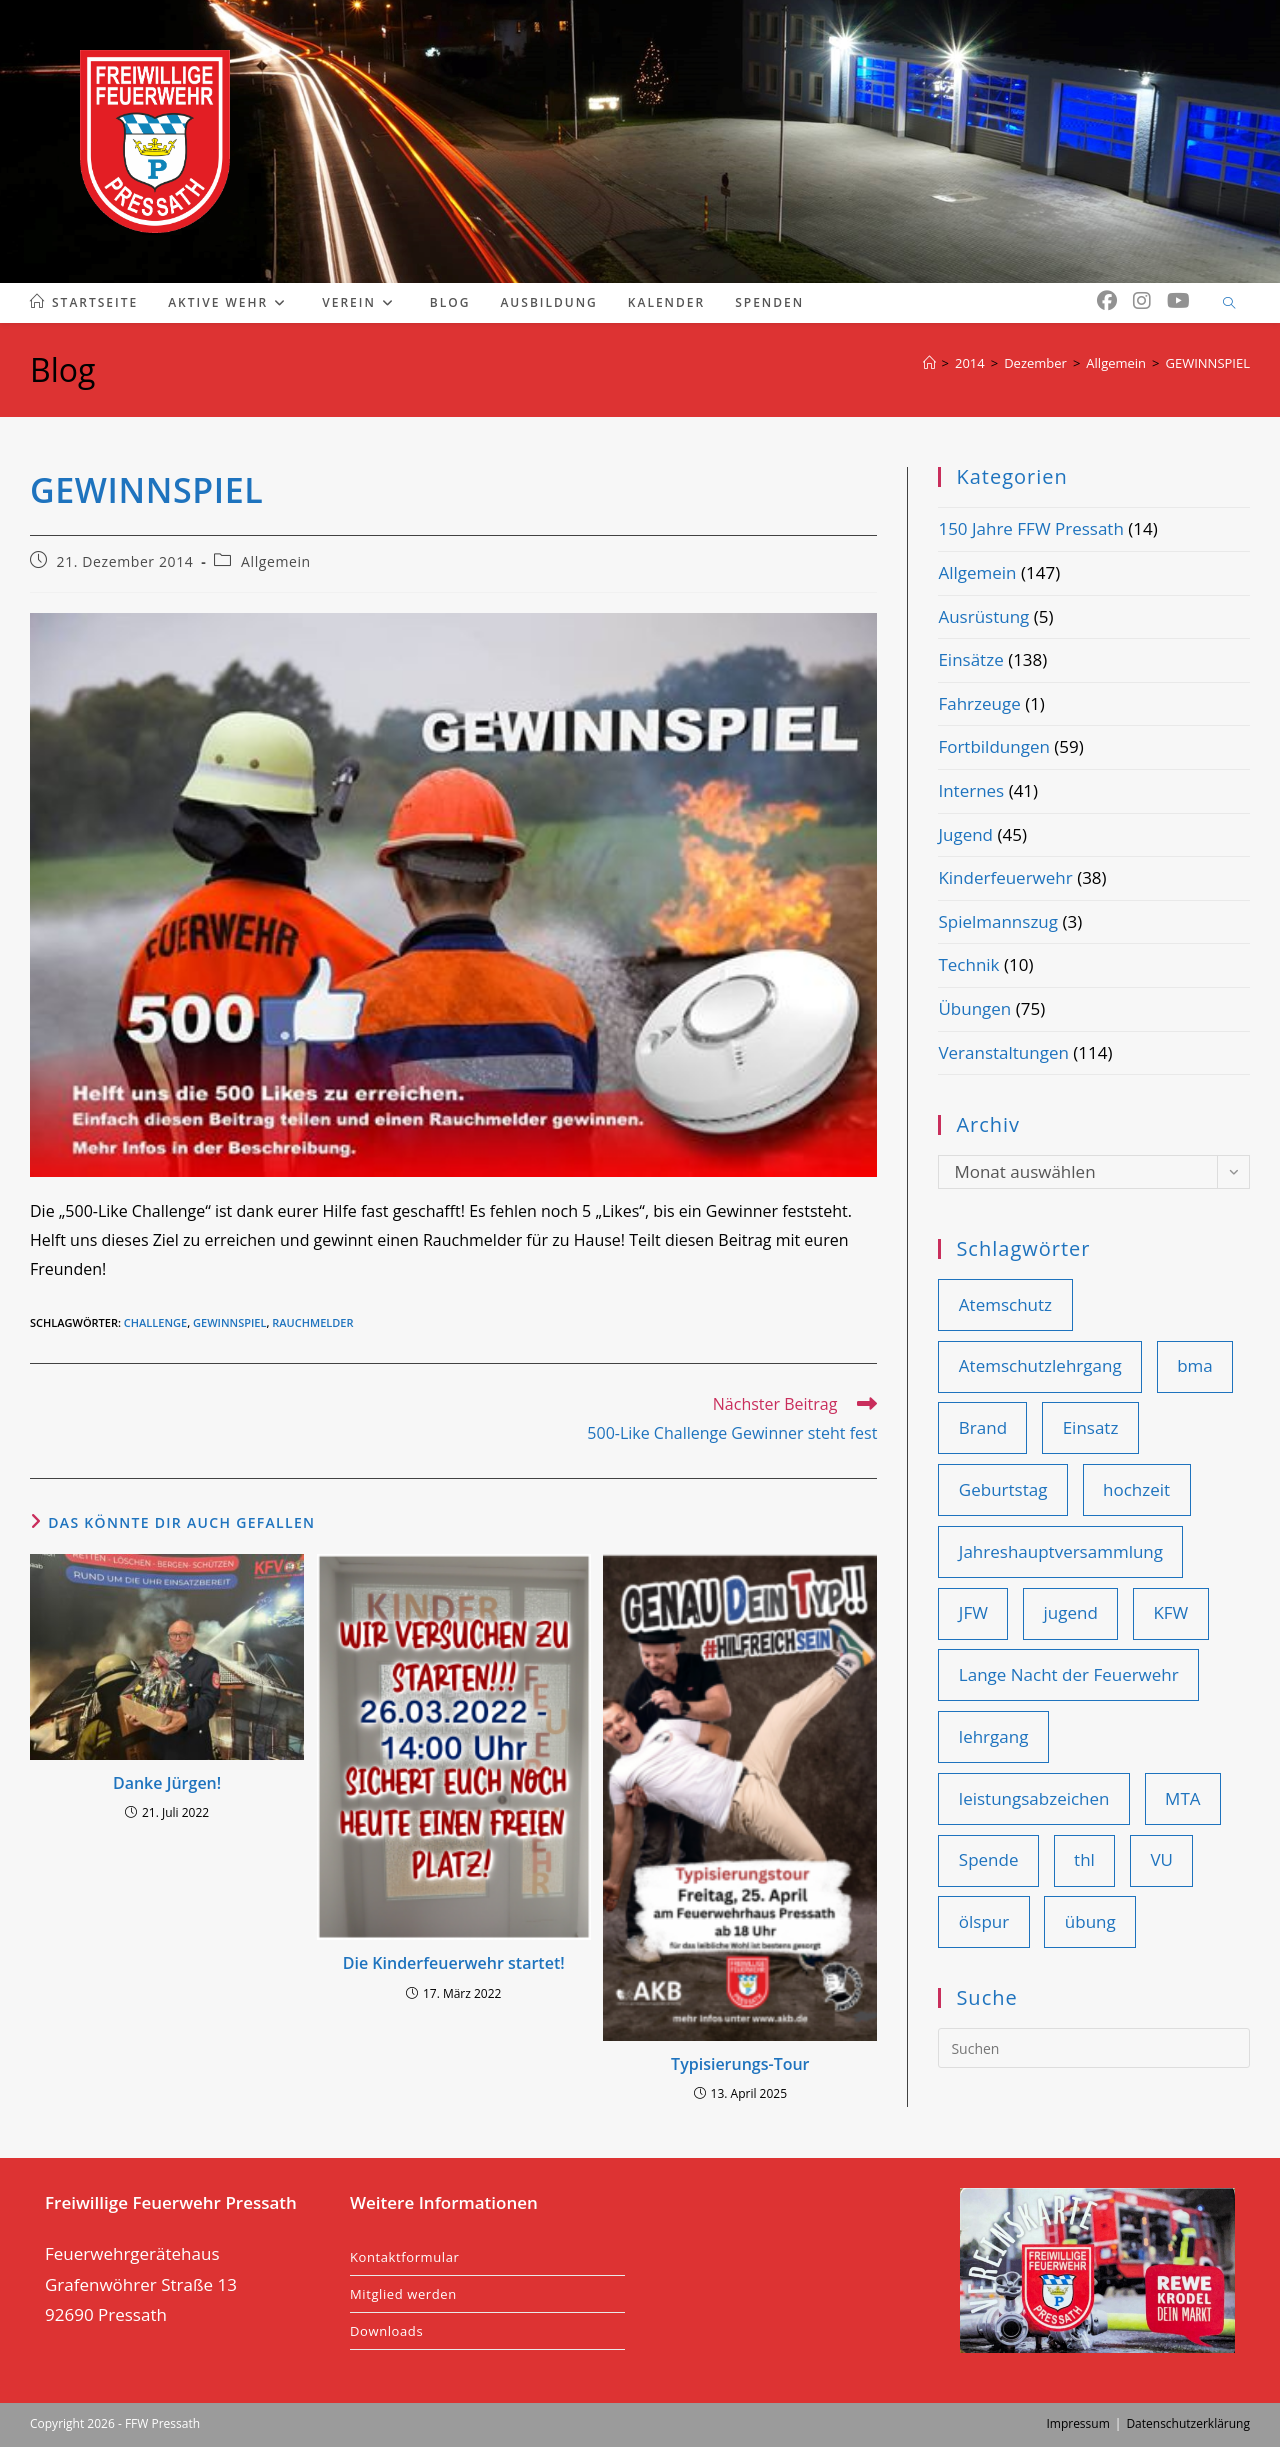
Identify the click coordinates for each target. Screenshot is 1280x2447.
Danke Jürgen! (167, 1783)
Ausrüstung (983, 616)
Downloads (386, 2331)
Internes (971, 790)
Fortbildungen (993, 746)
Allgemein (276, 561)
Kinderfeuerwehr (1005, 877)
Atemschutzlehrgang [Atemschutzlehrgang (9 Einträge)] (1040, 1365)
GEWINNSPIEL (1208, 363)
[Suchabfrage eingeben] (1094, 2048)
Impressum (1077, 2423)
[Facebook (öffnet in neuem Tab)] (1107, 301)
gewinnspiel (229, 1322)
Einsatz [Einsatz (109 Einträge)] (1091, 1427)
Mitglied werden (403, 2294)
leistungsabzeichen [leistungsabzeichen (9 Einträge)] (1034, 1798)
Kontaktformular (404, 2257)
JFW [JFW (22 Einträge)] (973, 1612)
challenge (155, 1322)
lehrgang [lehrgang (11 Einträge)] (994, 1736)
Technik (968, 964)
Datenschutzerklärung (1188, 2423)
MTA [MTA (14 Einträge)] (1182, 1798)
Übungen (974, 1008)
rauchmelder (312, 1322)
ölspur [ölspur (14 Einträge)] (984, 1921)
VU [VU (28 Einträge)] (1161, 1859)
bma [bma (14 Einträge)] (1195, 1365)
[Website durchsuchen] (1229, 304)
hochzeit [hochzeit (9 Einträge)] (1136, 1489)
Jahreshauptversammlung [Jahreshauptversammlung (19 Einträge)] (1061, 1551)
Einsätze (970, 659)
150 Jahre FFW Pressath (1030, 528)
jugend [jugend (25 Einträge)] (1070, 1612)
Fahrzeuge (979, 703)
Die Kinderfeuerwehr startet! (454, 1963)
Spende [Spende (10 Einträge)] (989, 1859)
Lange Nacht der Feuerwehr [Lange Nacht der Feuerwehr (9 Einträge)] (1069, 1674)
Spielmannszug (998, 921)
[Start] (929, 363)
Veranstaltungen (1003, 1052)
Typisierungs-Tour (740, 2064)
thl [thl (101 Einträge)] (1084, 1859)
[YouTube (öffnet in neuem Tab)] (1178, 301)
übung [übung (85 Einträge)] (1090, 1921)
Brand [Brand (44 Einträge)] (983, 1427)
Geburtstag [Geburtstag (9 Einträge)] (1003, 1489)
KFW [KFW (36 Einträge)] (1170, 1612)
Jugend (965, 834)
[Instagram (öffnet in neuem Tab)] (1142, 301)
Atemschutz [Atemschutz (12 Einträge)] (1005, 1304)
